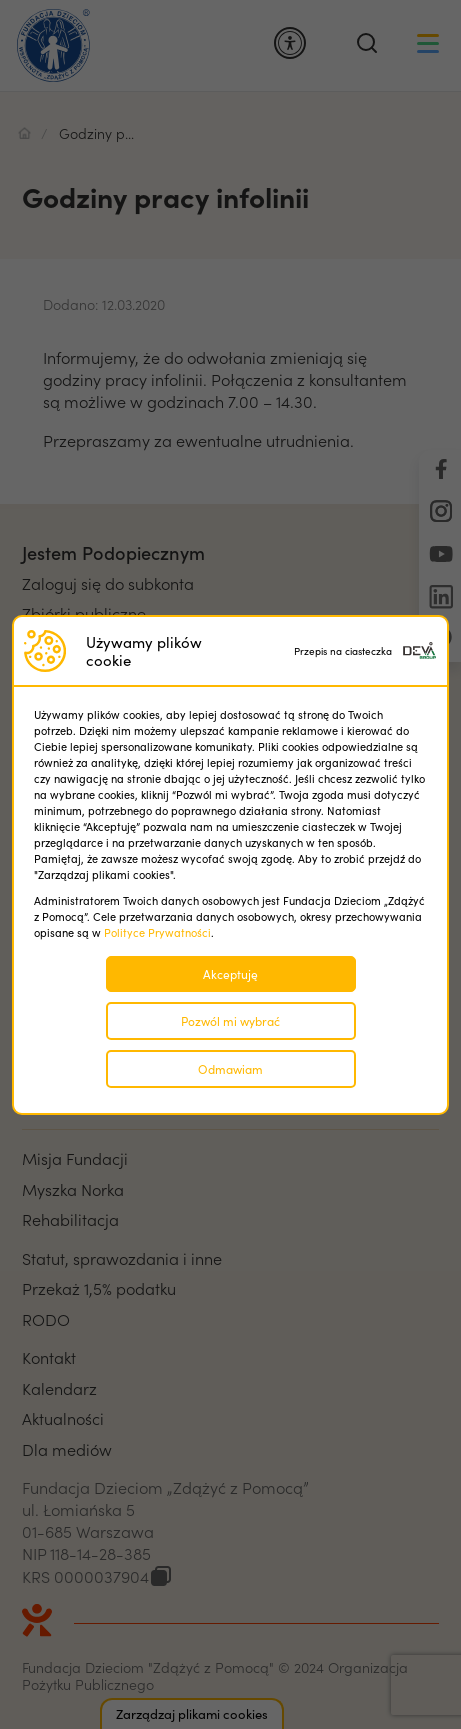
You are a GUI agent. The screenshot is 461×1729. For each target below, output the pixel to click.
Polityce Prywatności (157, 932)
